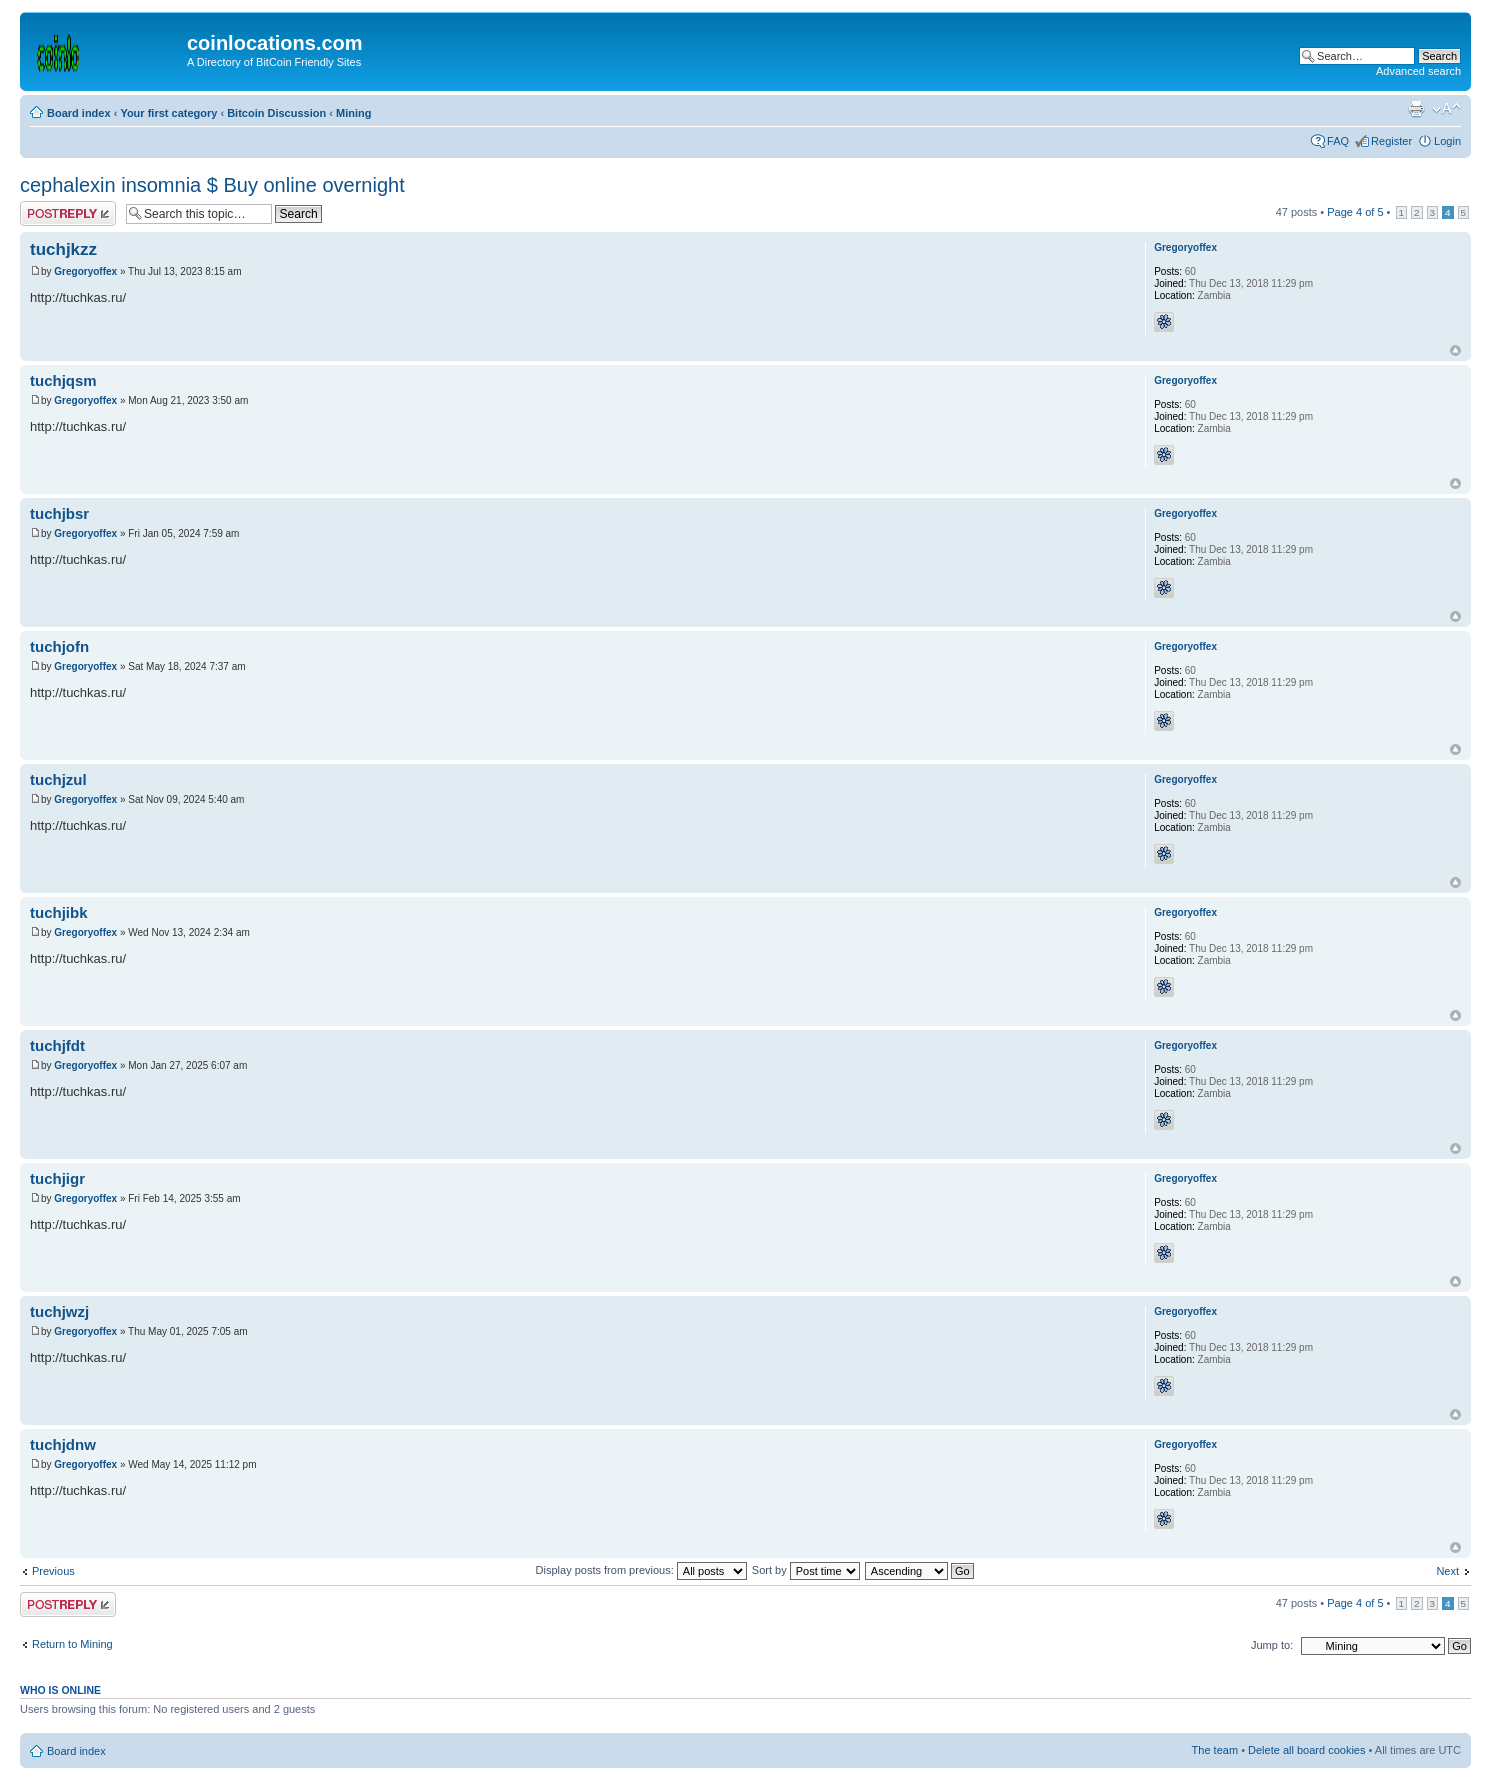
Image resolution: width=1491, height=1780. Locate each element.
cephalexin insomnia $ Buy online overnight (212, 185)
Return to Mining (72, 1644)
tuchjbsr (59, 513)
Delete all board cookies (1306, 1750)
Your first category (168, 113)
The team (1215, 1750)
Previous (53, 1571)
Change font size (1446, 109)
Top (1455, 350)
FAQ (1338, 141)
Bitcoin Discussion (276, 113)
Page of (1355, 212)
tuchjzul (58, 779)
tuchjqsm (63, 380)
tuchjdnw (63, 1444)
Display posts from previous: (641, 1570)
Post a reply (68, 213)
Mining (353, 113)
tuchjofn (59, 646)
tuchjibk (59, 912)
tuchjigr (57, 1178)
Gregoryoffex (85, 271)
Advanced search (1418, 71)
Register (1391, 141)
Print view (1416, 109)
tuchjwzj (59, 1311)
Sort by (806, 1570)
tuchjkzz (63, 249)
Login (1447, 141)
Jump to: (1272, 1645)
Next (1447, 1571)
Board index (79, 113)
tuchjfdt (57, 1045)
